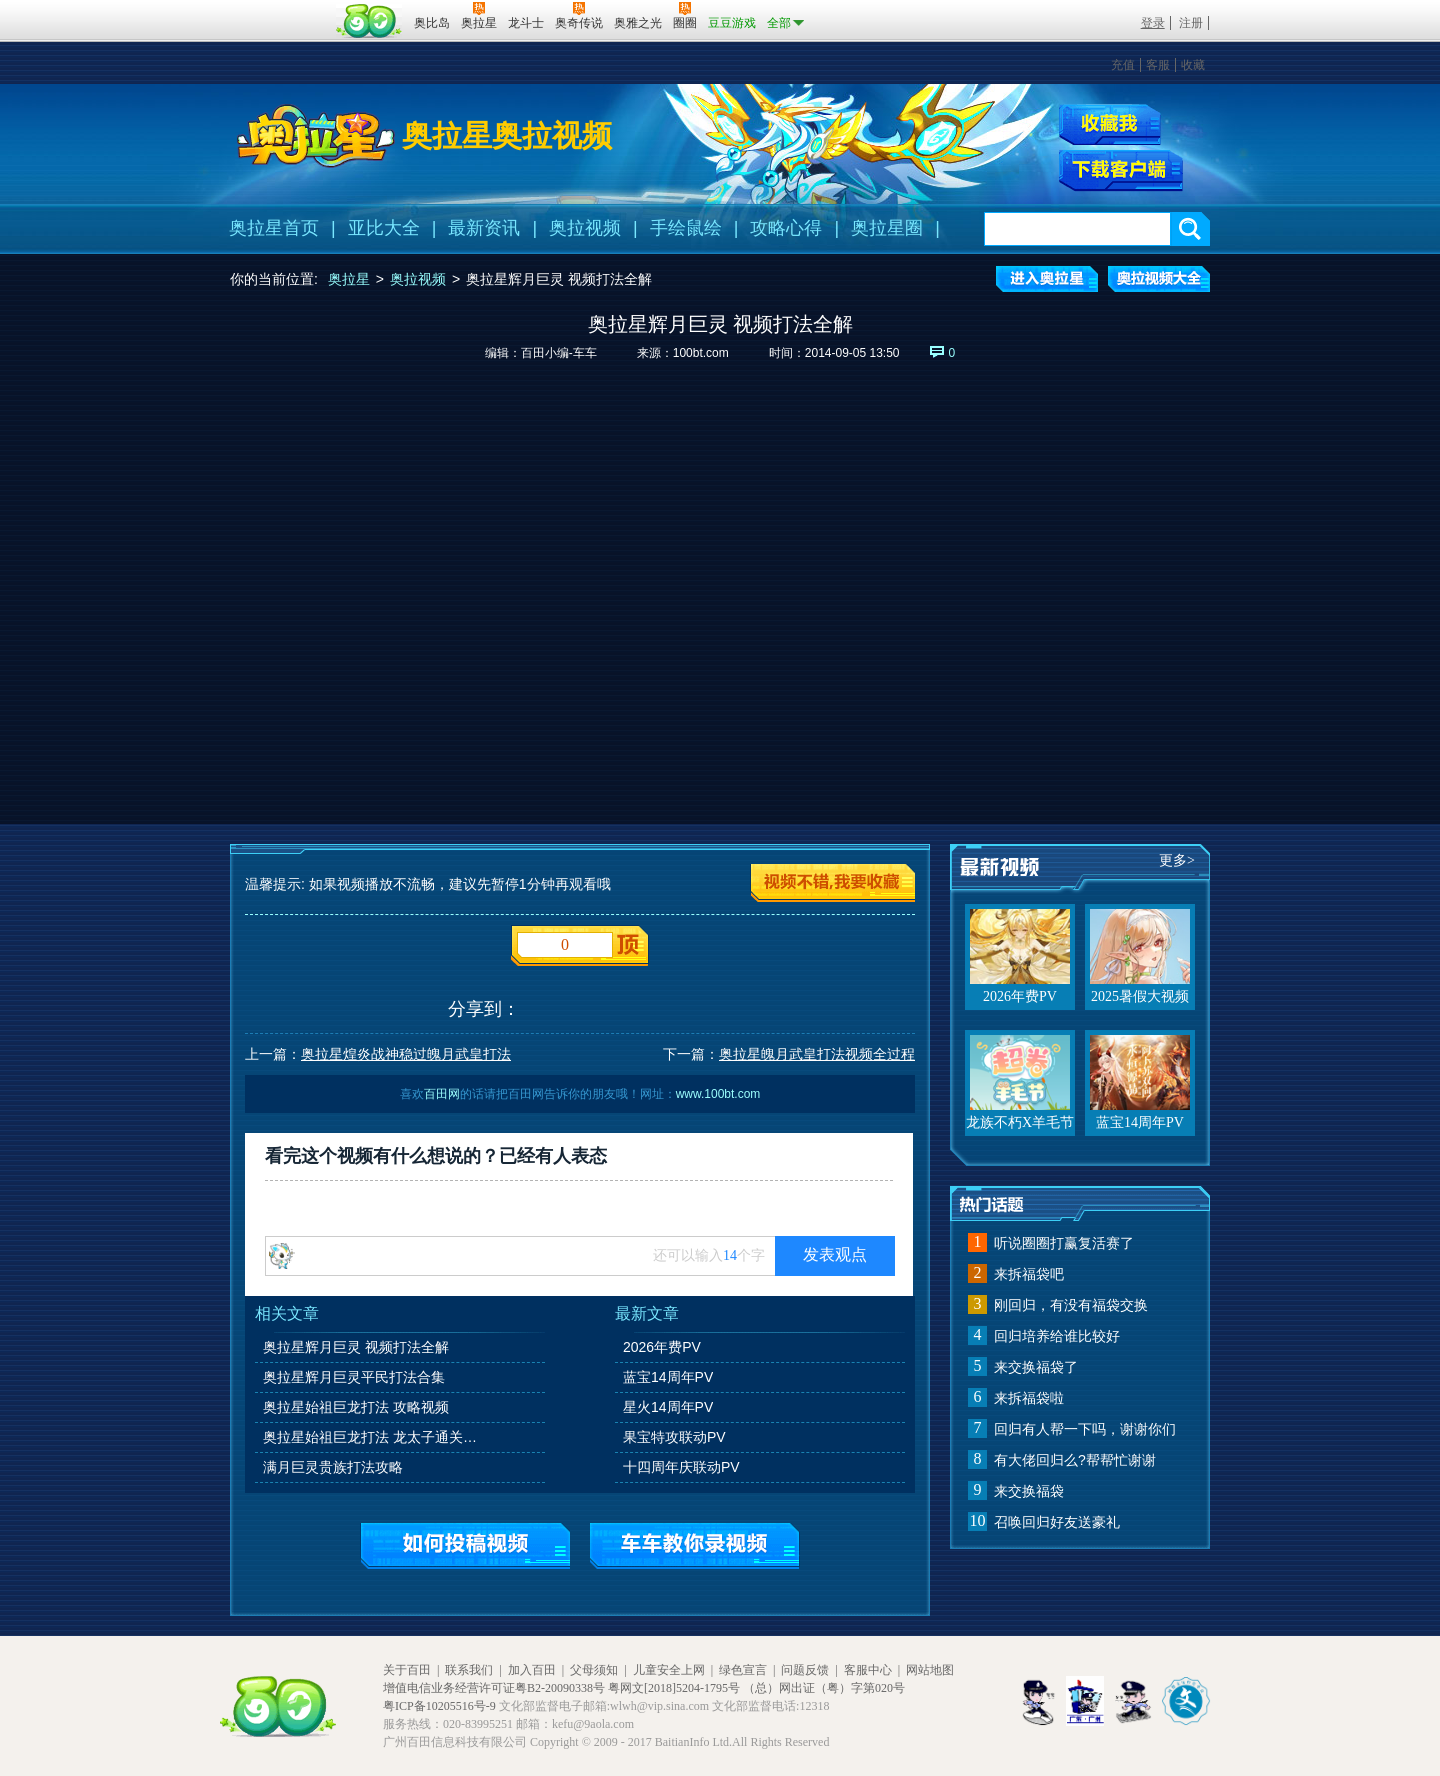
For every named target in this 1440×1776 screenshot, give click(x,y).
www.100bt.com (718, 1094)
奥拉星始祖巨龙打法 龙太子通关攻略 (374, 1437)
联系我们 (469, 1670)
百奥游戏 (280, 9)
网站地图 (930, 1670)
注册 (1191, 23)
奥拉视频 (585, 228)
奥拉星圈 (887, 228)
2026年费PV (662, 1347)
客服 (1158, 65)
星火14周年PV (668, 1407)
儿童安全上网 (669, 1670)
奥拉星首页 (274, 228)
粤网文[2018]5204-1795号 (674, 1688)
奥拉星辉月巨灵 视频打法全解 (356, 1347)
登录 (1153, 23)
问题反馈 (805, 1670)
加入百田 (532, 1670)
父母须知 (594, 1670)
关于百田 (407, 1670)
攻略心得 (786, 228)
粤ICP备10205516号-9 (439, 1706)
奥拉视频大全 (1159, 279)
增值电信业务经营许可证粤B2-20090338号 (494, 1688)
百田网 (369, 21)
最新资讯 (484, 228)
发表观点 (835, 1254)
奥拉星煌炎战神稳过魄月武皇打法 (406, 1054)
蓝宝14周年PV (668, 1377)
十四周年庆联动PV (681, 1467)
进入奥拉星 (1047, 279)
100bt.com (701, 353)
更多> (1177, 860)
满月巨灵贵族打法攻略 (333, 1467)
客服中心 (868, 1670)
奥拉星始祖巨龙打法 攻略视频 (356, 1407)
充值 (1123, 65)
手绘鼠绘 (686, 228)
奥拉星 (349, 279)
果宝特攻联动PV (674, 1437)
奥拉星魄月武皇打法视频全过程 (817, 1054)
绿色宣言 (743, 1670)
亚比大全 (384, 228)
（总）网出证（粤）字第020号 (824, 1688)
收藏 (1193, 65)
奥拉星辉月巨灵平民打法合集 (354, 1377)
